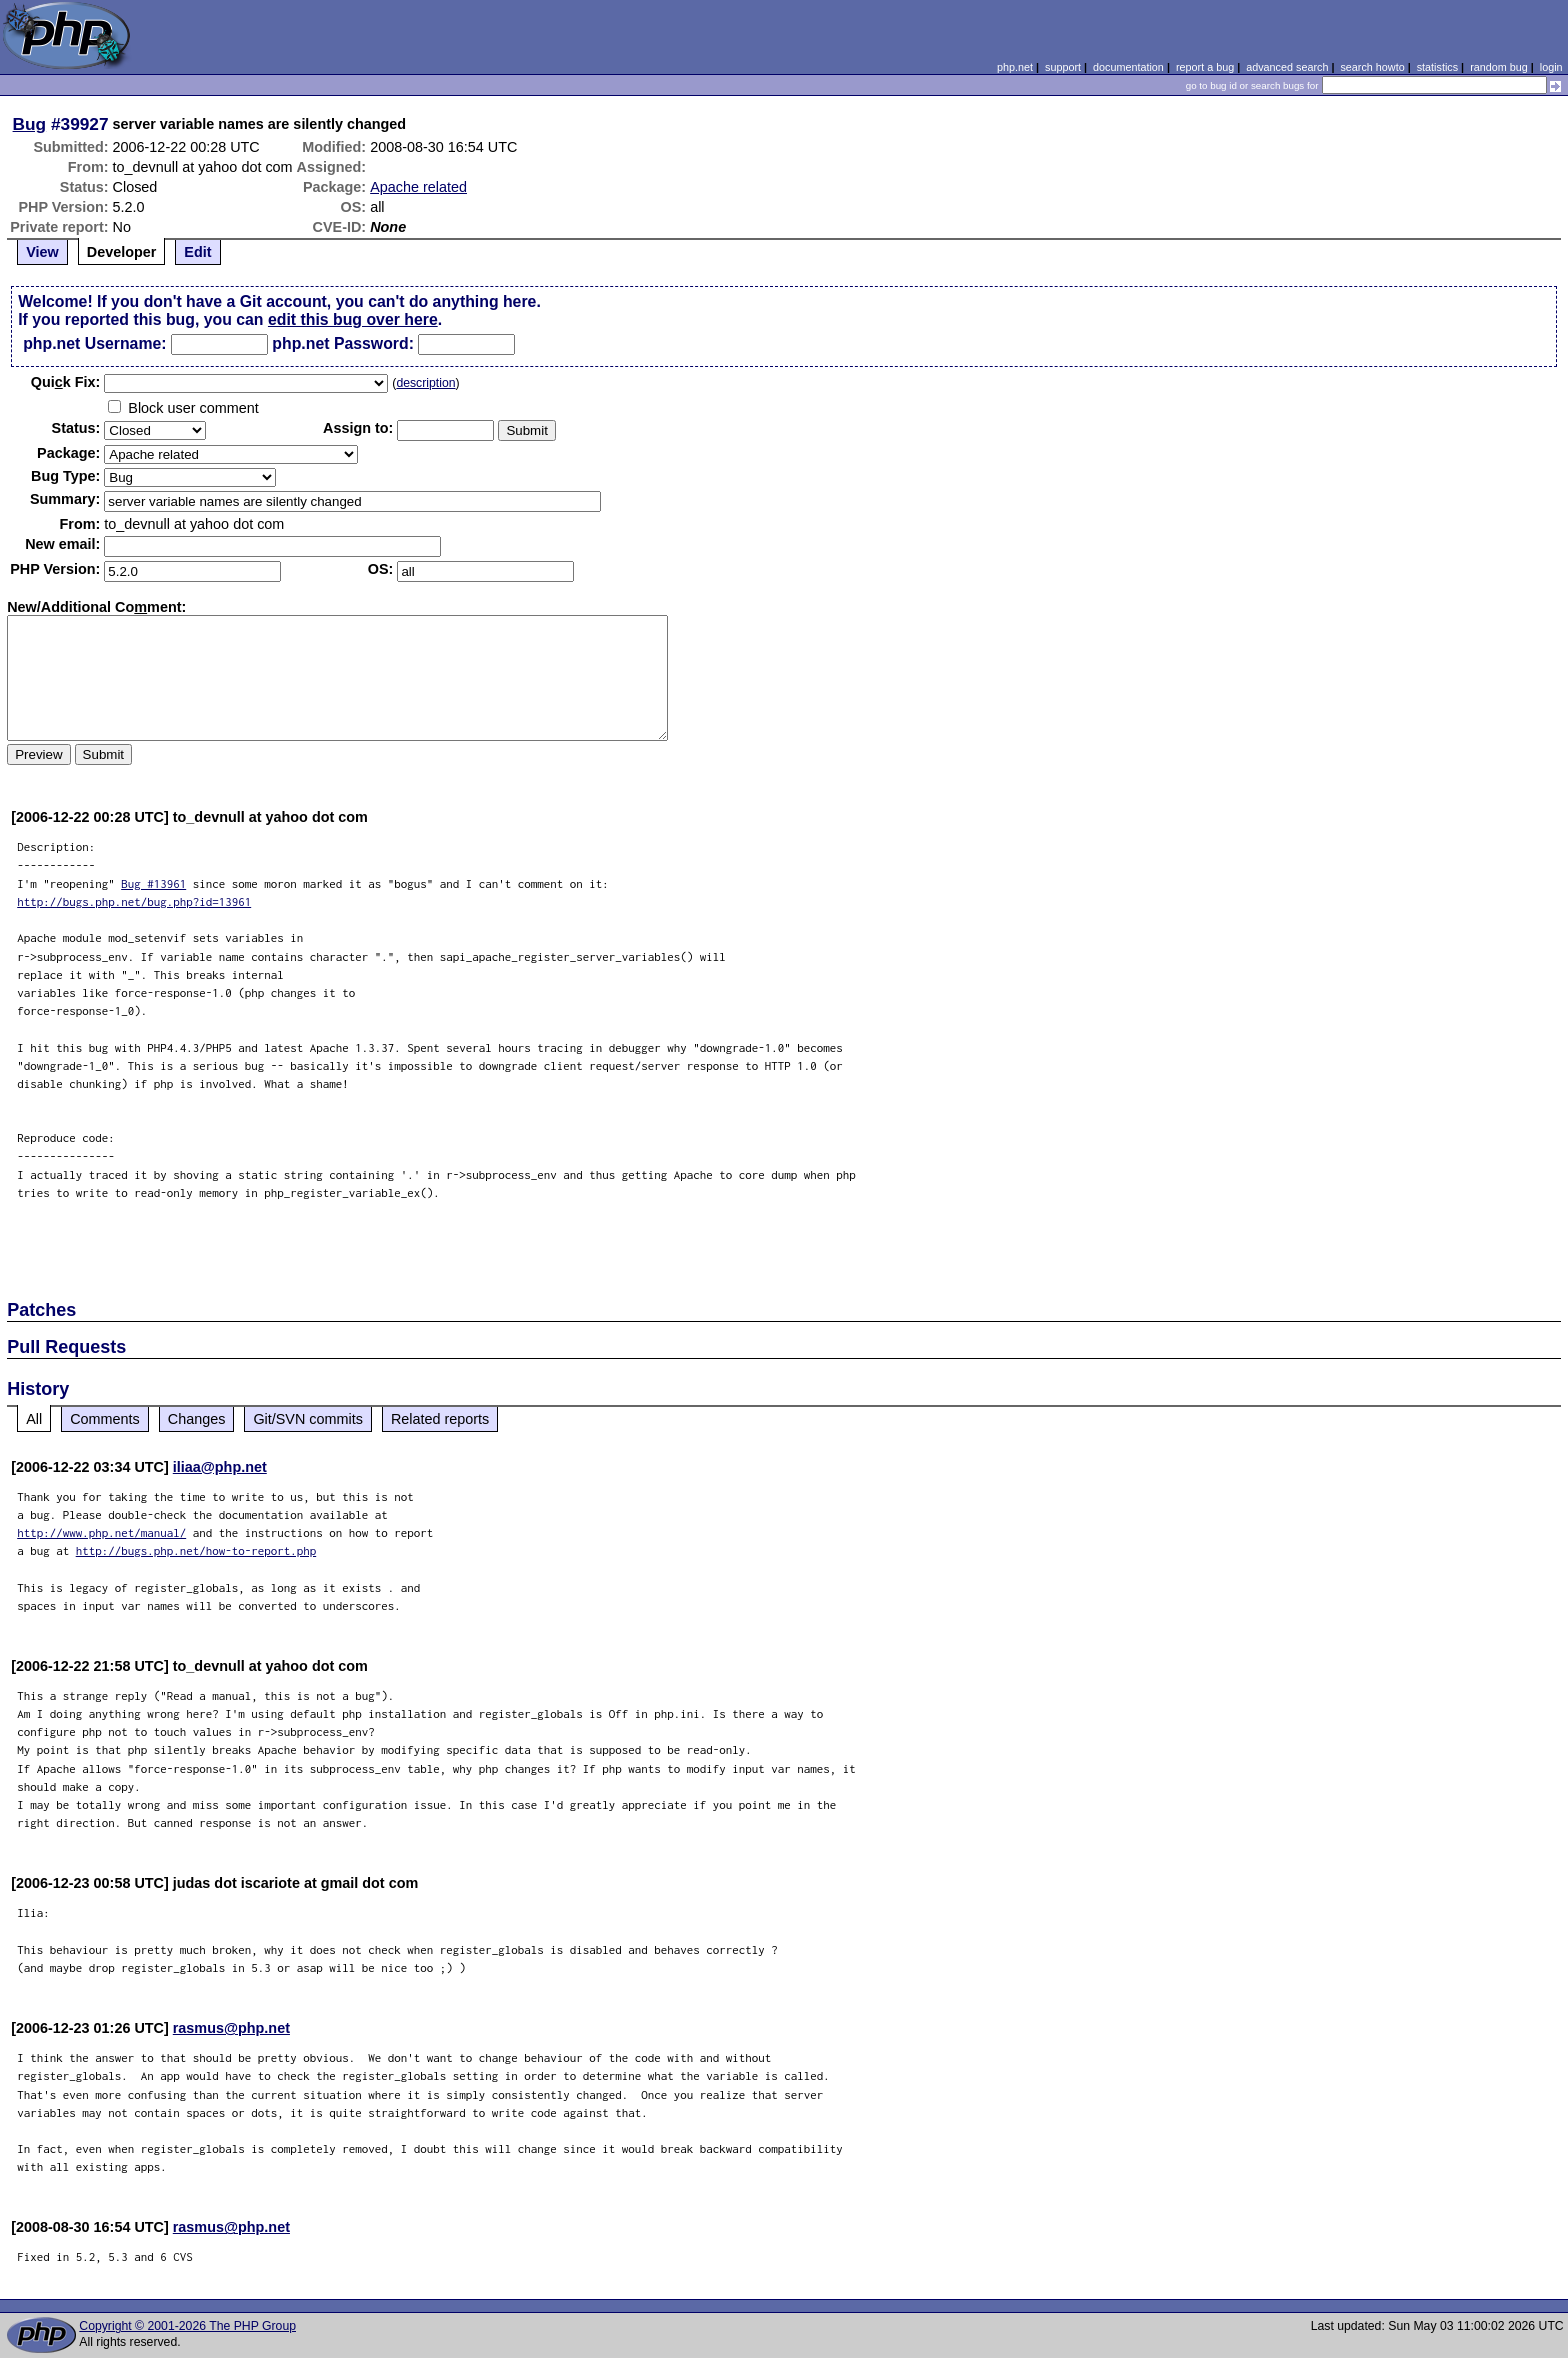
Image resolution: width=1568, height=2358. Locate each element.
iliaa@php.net (220, 1467)
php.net (1015, 67)
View (42, 252)
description (425, 383)
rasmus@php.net (231, 2028)
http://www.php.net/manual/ (101, 1532)
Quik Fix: (66, 382)
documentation (1128, 67)
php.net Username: (94, 343)
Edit (197, 252)
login (1551, 67)
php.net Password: (343, 343)
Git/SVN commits (308, 1419)
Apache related (418, 187)
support (1063, 67)
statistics (1437, 67)
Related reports (440, 1419)
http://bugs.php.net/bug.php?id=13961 (134, 901)
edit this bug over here (353, 319)
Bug (30, 124)
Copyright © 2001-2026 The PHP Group (187, 2326)
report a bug (1205, 67)
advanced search (1287, 67)
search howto (1372, 67)
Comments (105, 1419)
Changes (197, 1419)
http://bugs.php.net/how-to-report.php (196, 1550)
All (34, 1419)
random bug (1499, 67)
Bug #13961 (153, 883)
